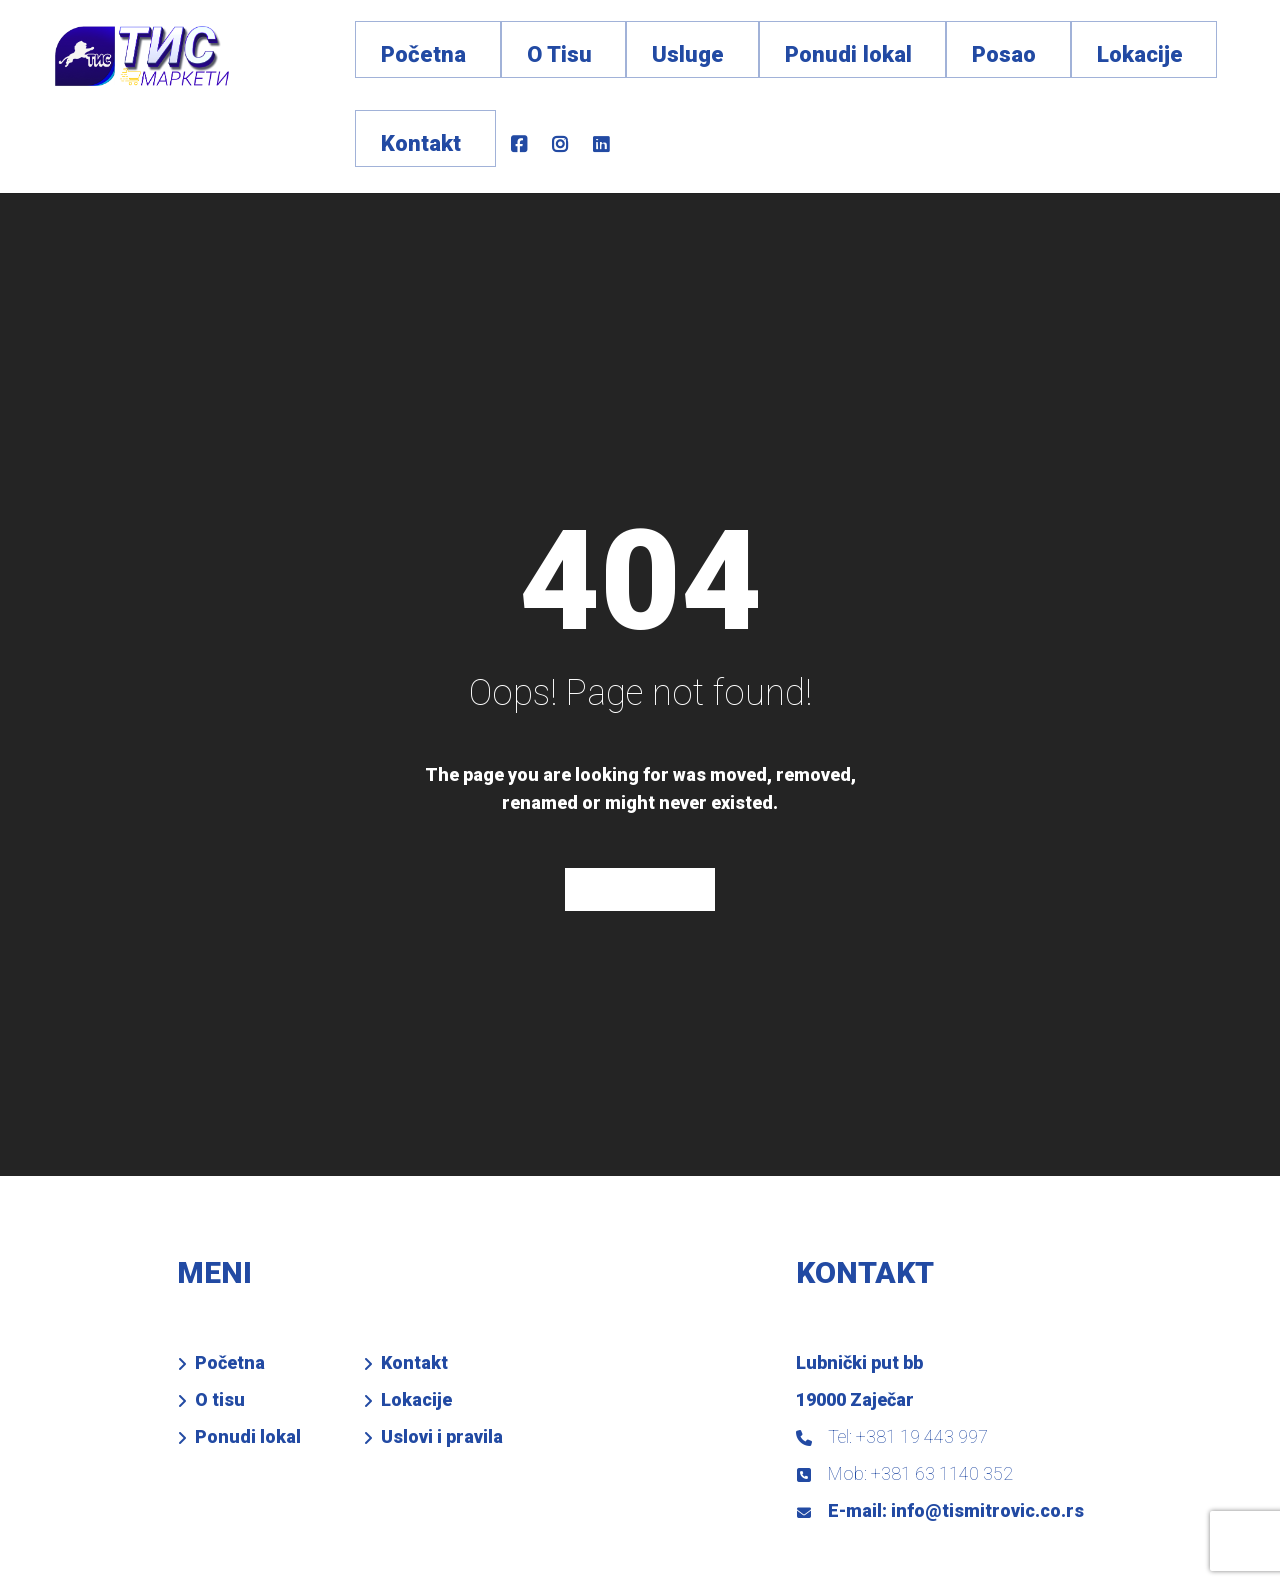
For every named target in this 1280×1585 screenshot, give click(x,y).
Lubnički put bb (859, 1281)
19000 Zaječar (855, 1318)
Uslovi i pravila (442, 1355)
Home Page (640, 809)
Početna (230, 1281)
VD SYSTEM (552, 1550)
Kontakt (414, 1281)
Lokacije (416, 1318)
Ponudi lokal (248, 1355)
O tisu (220, 1318)
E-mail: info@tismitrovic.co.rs (940, 1430)
